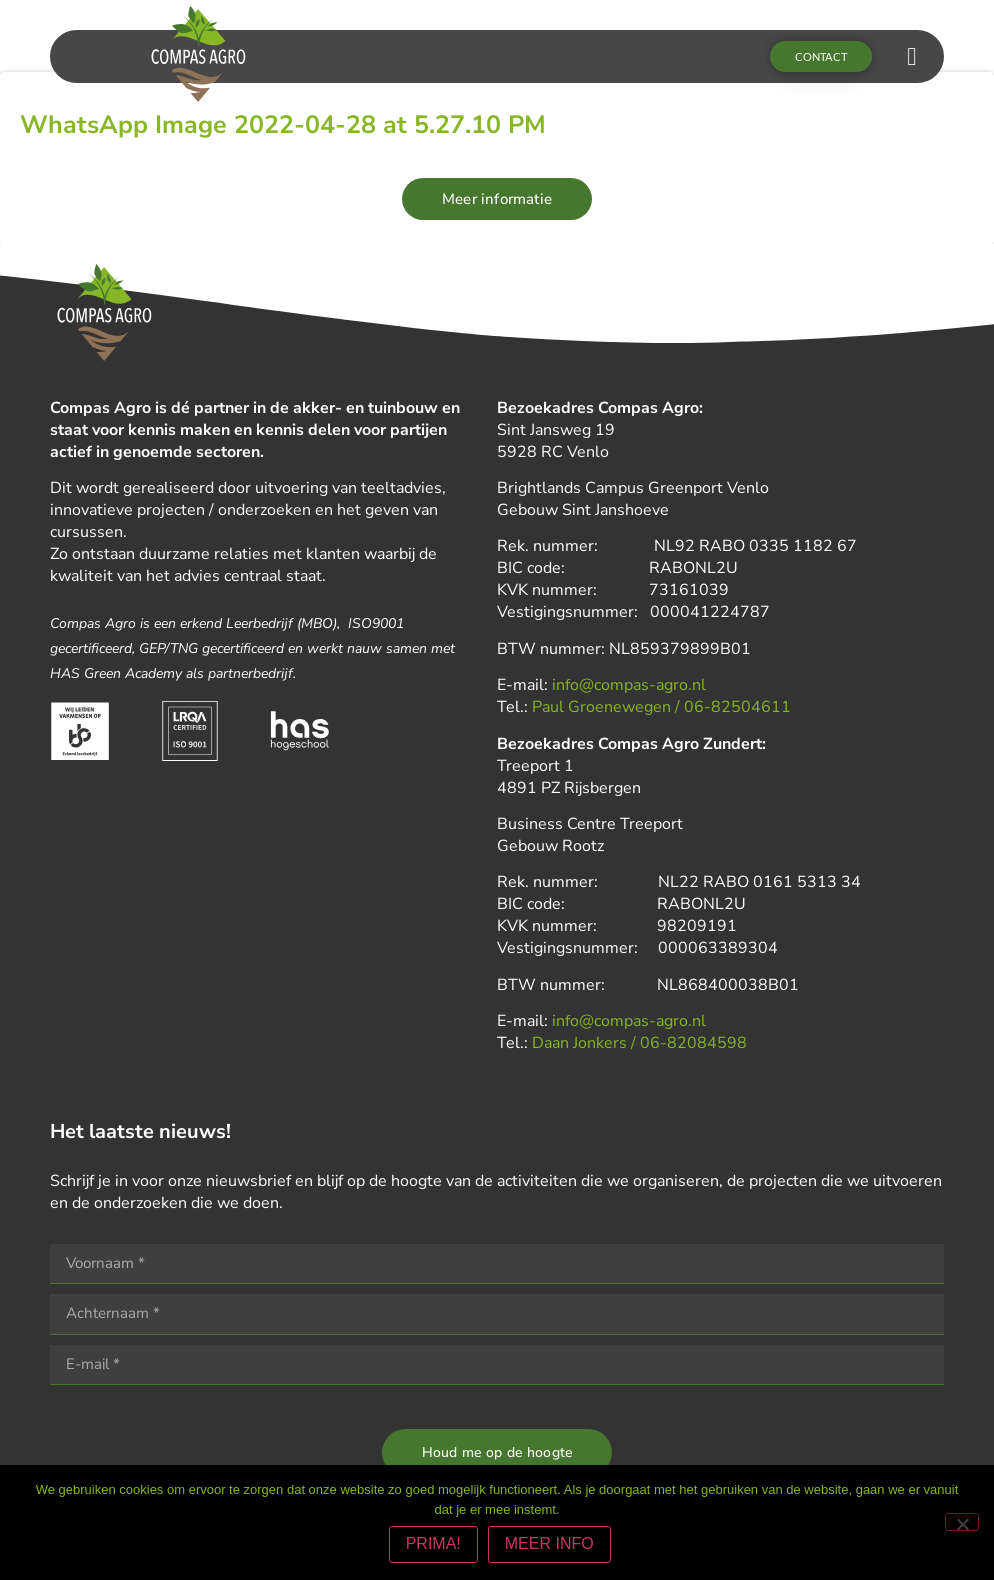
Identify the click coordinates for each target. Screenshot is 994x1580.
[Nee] (962, 1523)
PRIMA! (435, 1546)
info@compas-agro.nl (629, 687)
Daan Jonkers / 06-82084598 (639, 1045)
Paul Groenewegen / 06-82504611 (661, 709)
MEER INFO (551, 1546)
